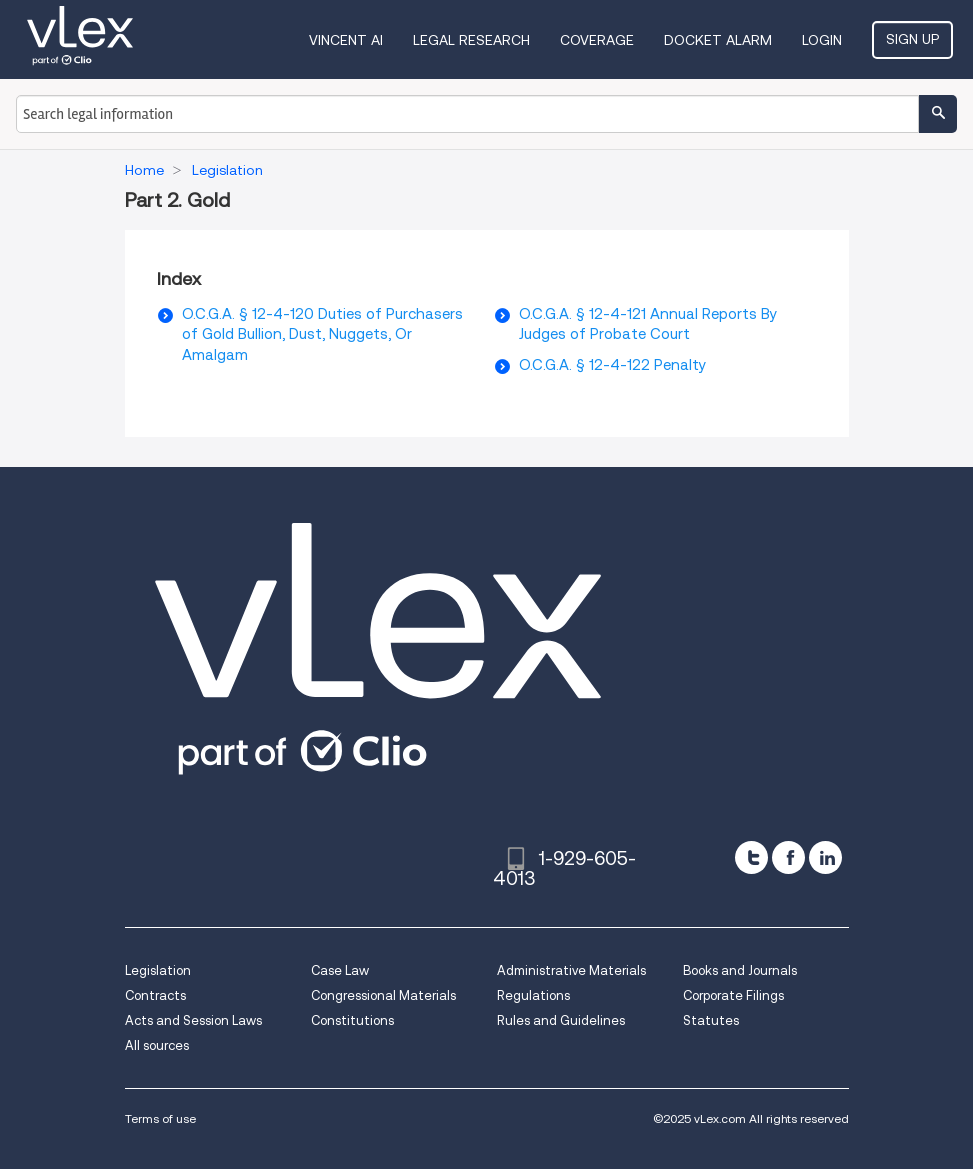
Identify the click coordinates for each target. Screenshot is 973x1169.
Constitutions (352, 1020)
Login (822, 40)
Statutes (711, 1020)
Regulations (533, 995)
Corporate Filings (733, 995)
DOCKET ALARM (718, 40)
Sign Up (912, 39)
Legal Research (471, 40)
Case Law (340, 970)
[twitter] (751, 857)
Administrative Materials (571, 970)
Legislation (158, 970)
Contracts (155, 995)
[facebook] (788, 857)
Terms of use (160, 1118)
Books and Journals (740, 970)
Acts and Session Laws (193, 1020)
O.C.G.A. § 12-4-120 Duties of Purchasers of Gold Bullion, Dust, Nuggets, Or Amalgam (322, 334)
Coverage (597, 40)
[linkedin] (825, 857)
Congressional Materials (383, 995)
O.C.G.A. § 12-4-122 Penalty (612, 365)
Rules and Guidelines (561, 1020)
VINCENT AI (346, 40)
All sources (157, 1045)
